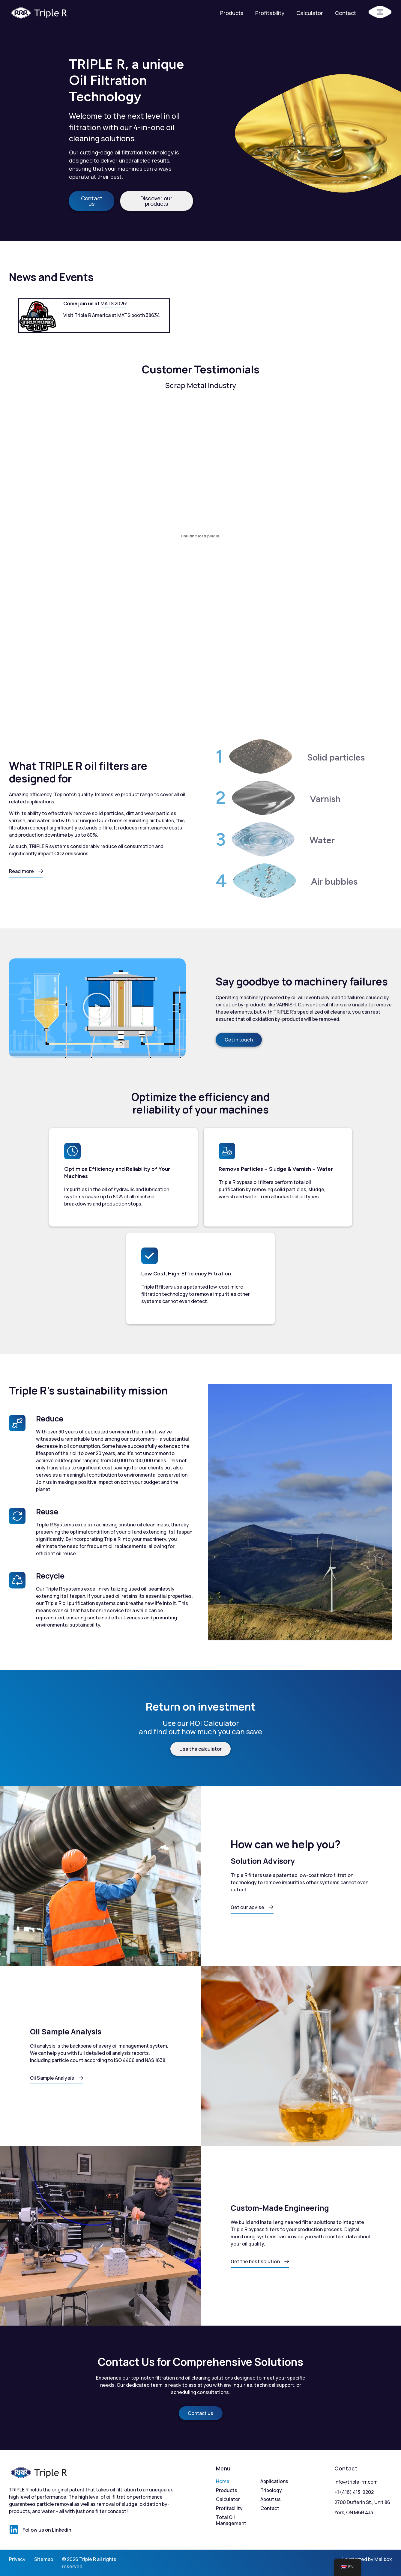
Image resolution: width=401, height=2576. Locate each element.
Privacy (17, 2559)
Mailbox (383, 2559)
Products (231, 12)
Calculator (309, 12)
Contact (345, 12)
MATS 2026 (113, 303)
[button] (97, 1008)
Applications (274, 2481)
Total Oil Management (231, 2520)
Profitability (269, 12)
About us (270, 2499)
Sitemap (43, 2559)
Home (222, 2481)
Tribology (271, 2490)
